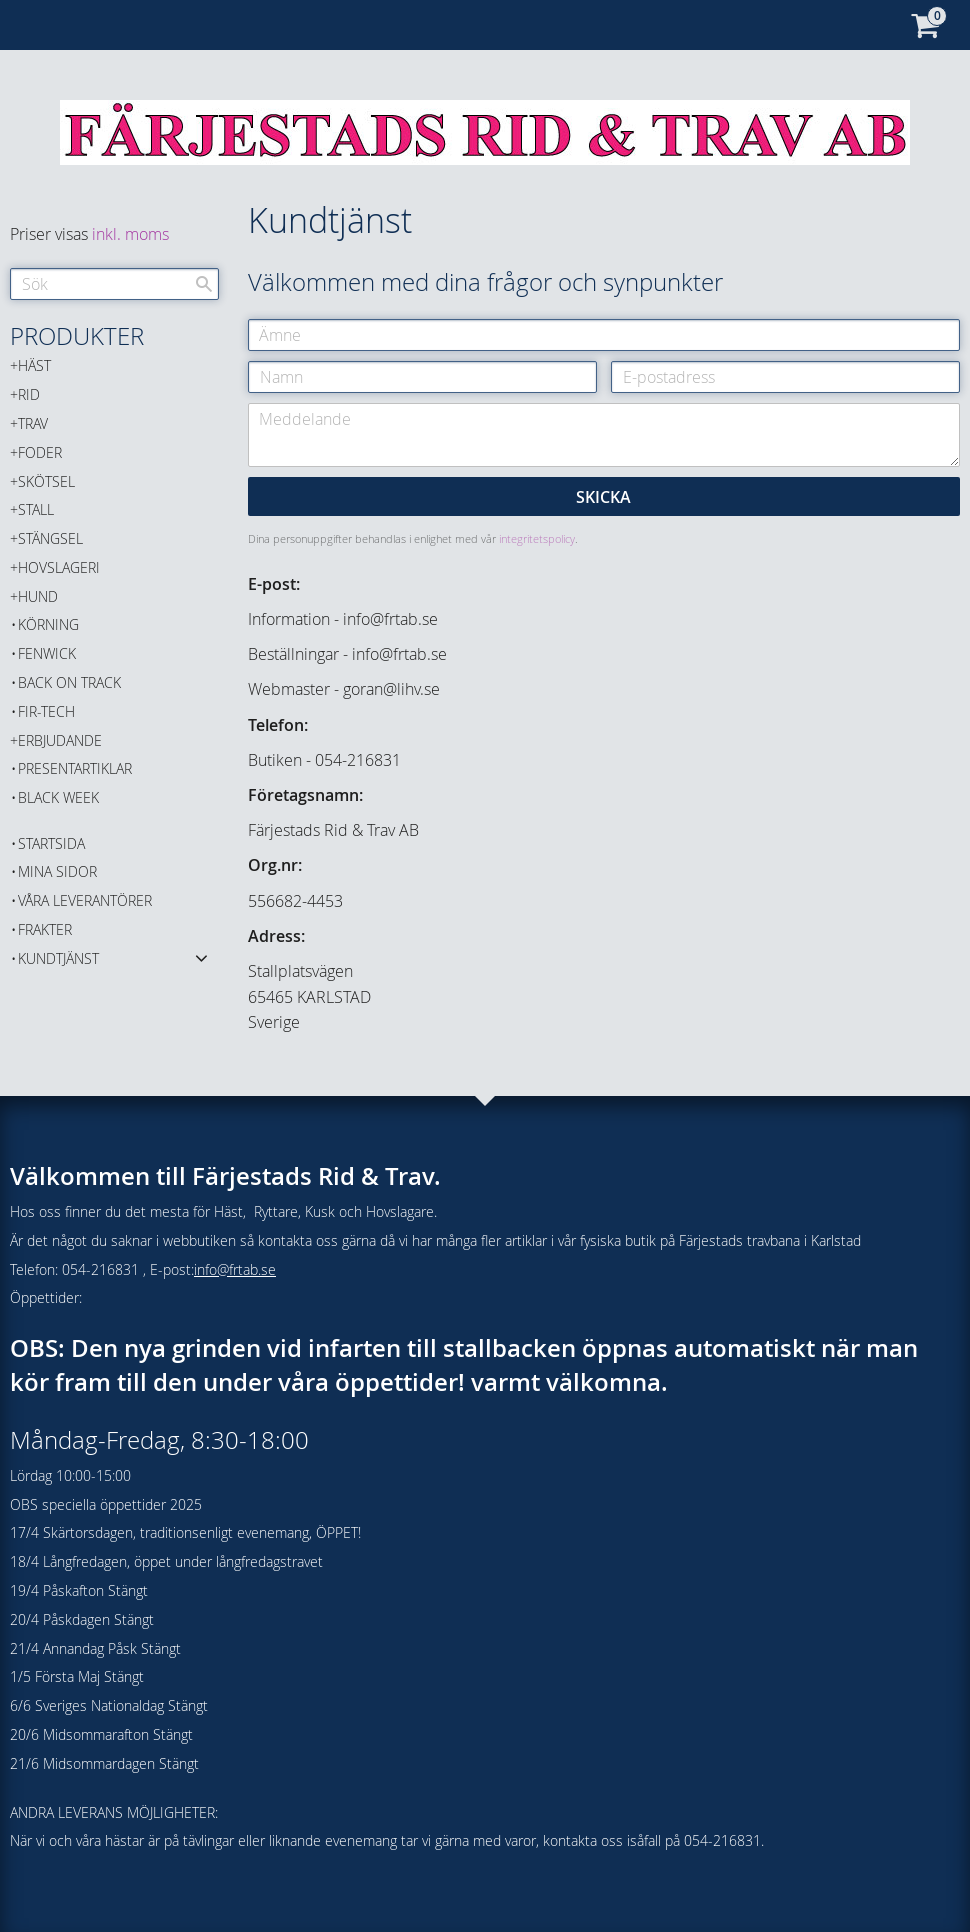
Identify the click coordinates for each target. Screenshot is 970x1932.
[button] (201, 957)
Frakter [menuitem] (45, 929)
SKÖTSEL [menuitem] (46, 481)
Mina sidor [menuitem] (57, 871)
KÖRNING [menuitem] (48, 624)
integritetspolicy (537, 538)
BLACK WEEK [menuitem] (58, 797)
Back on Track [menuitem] (69, 682)
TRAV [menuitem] (33, 423)
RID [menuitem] (29, 394)
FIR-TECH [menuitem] (46, 711)
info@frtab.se (235, 1269)
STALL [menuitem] (36, 509)
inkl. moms (130, 234)
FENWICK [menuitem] (47, 653)
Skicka (603, 497)
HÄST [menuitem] (34, 365)
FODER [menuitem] (40, 452)
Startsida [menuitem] (51, 843)
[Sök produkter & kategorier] (114, 284)
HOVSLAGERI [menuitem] (59, 567)
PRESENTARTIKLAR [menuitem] (75, 768)
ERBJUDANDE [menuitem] (60, 740)
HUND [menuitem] (38, 596)
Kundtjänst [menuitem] (58, 958)
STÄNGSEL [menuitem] (50, 538)
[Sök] (204, 284)
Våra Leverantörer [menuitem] (85, 900)
